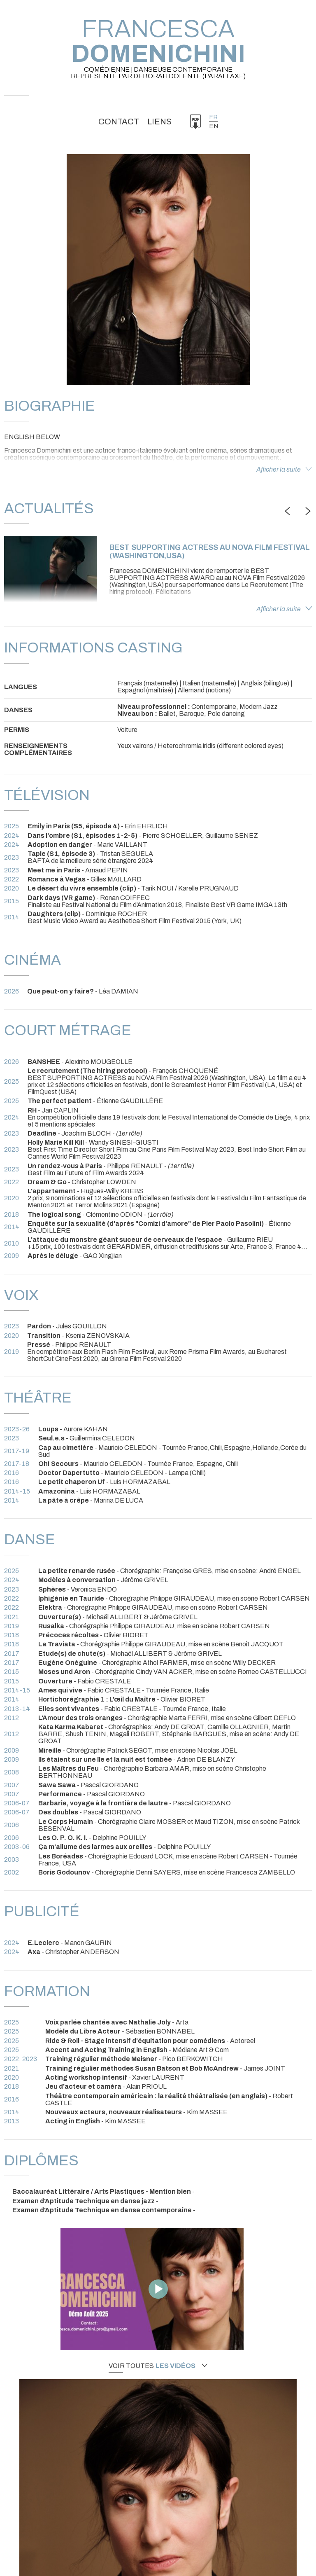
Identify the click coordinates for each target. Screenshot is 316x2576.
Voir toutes (158, 2366)
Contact (118, 121)
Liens (159, 121)
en (213, 126)
